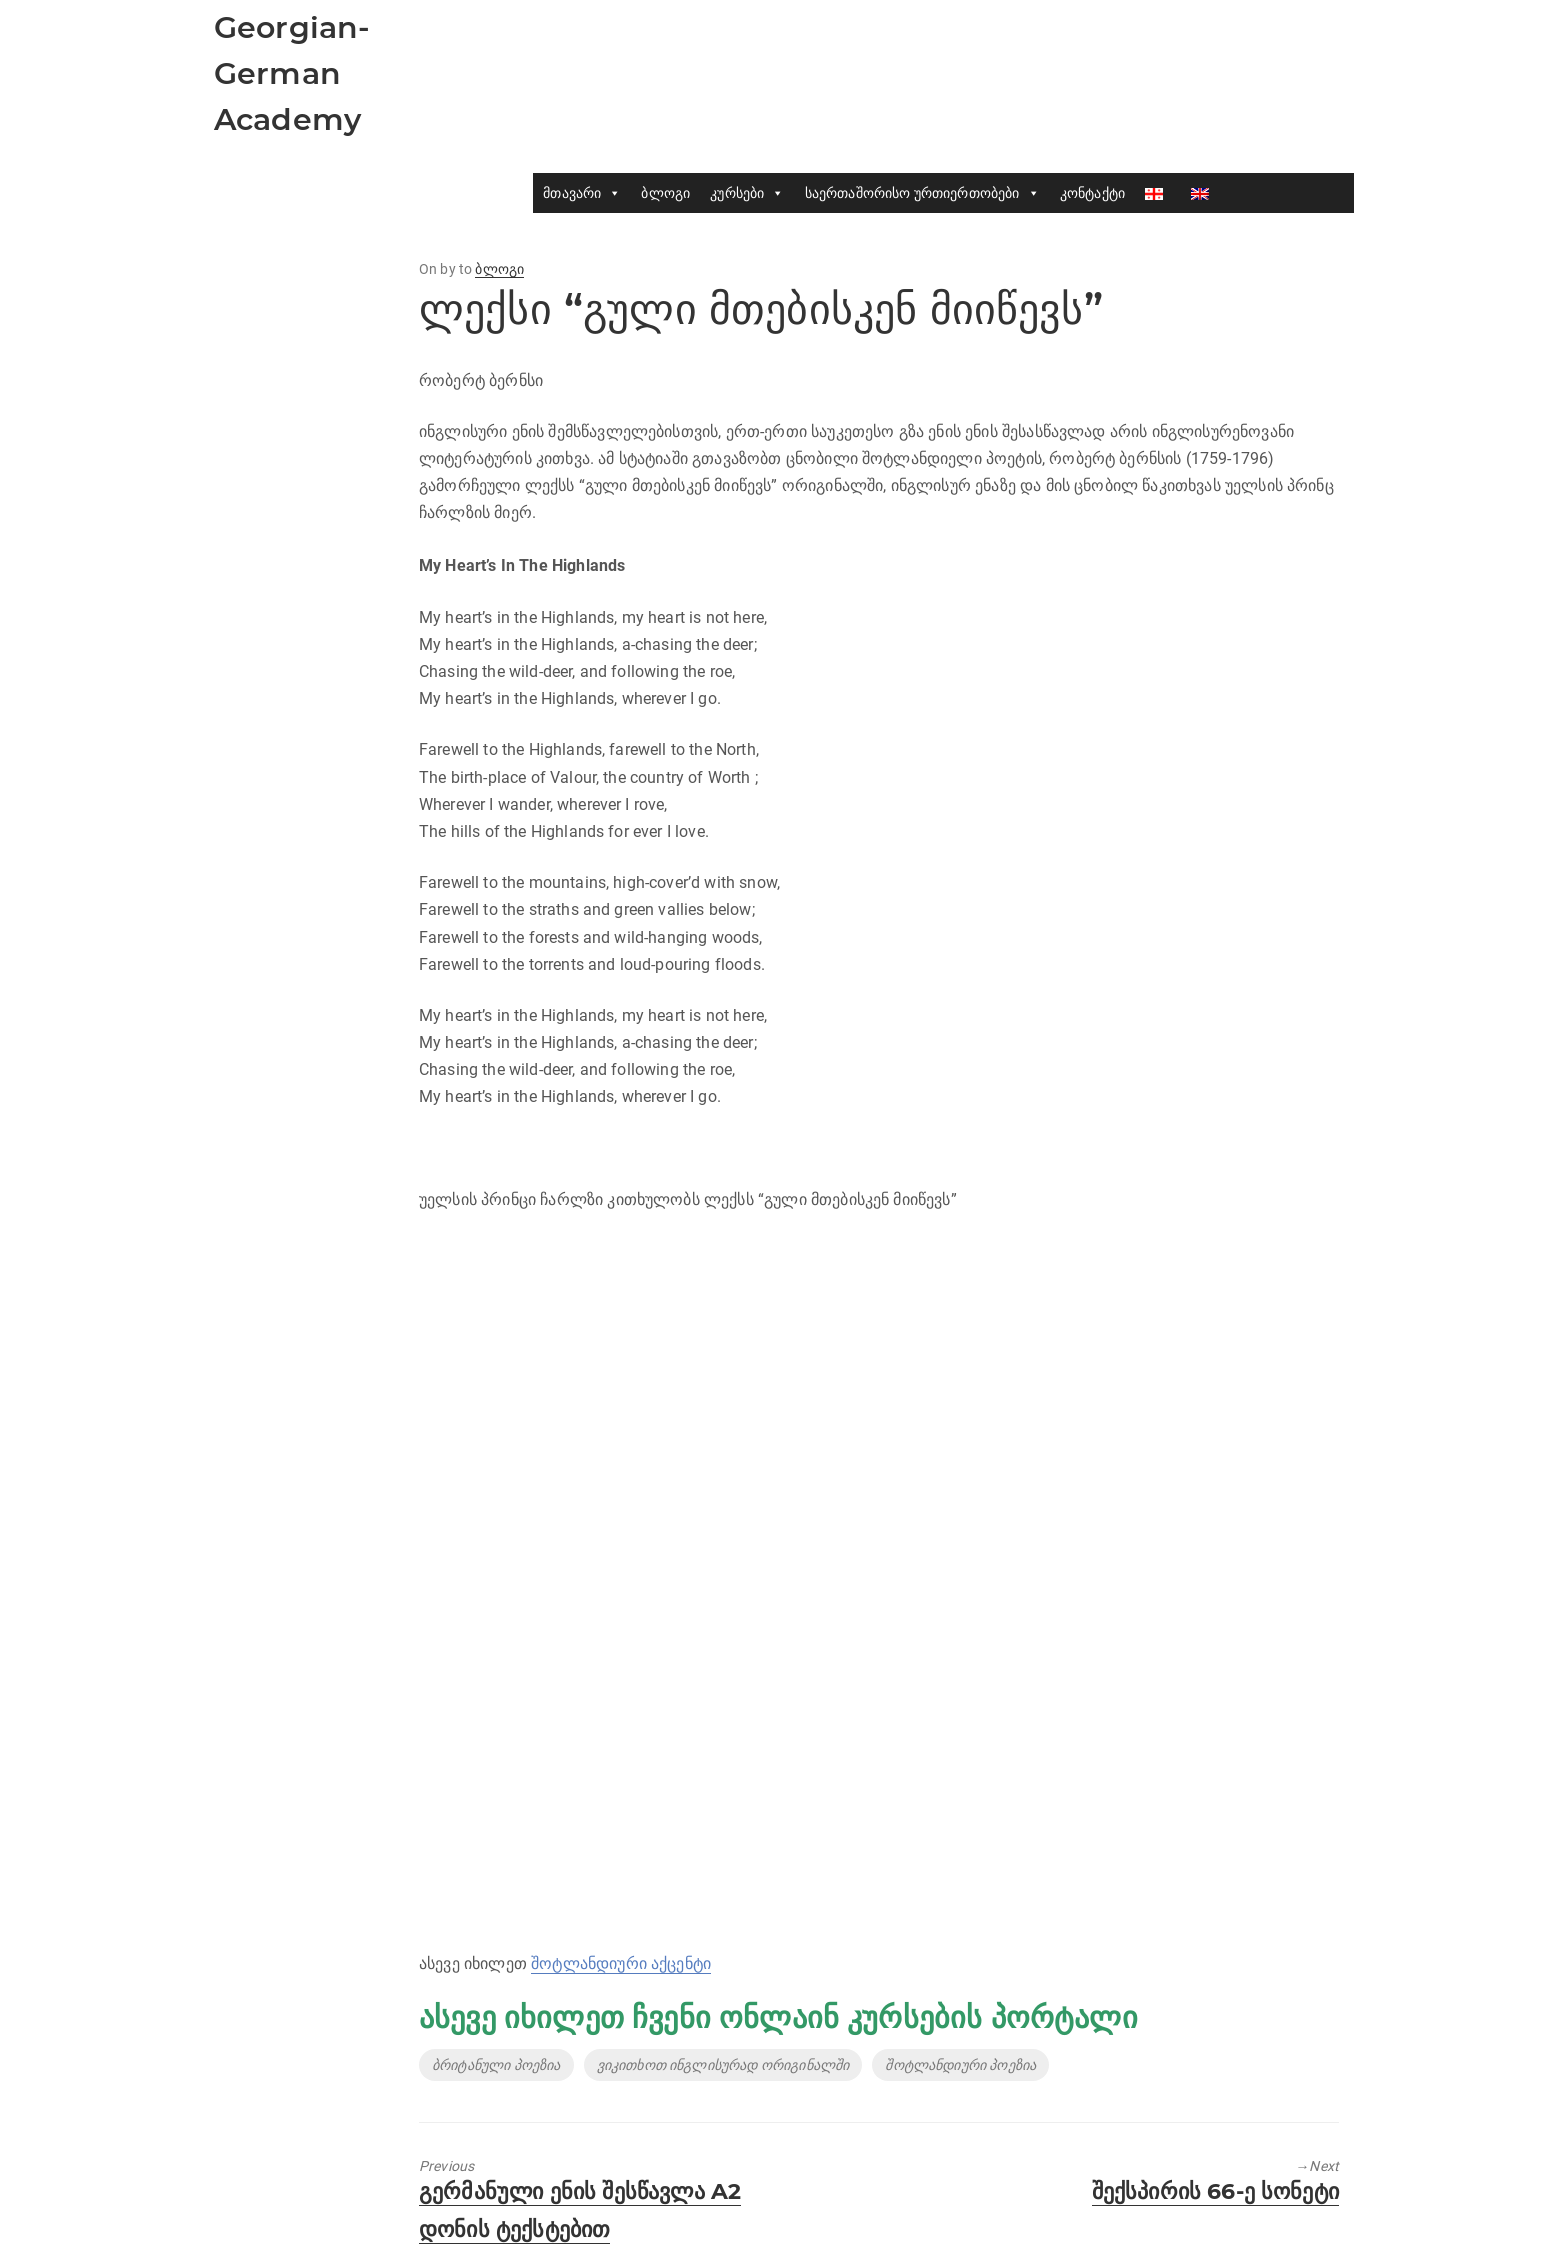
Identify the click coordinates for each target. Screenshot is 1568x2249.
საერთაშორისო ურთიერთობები (922, 193)
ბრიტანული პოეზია (496, 2065)
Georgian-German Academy (292, 73)
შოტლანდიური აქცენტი (621, 1963)
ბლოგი (665, 193)
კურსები (747, 193)
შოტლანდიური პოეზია (960, 2065)
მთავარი (582, 193)
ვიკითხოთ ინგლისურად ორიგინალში (723, 2065)
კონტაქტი (1092, 193)
